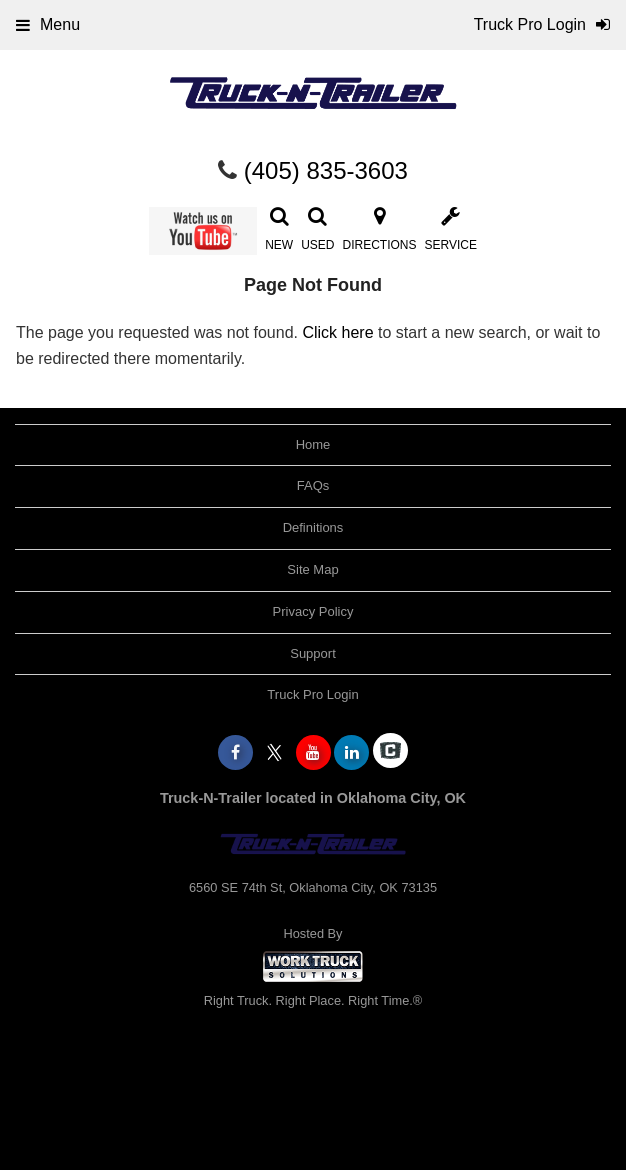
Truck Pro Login (312, 694)
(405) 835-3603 (326, 170)
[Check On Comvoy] (390, 753)
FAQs (313, 485)
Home (313, 444)
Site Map (312, 569)
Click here (337, 332)
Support (313, 653)
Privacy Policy (313, 611)
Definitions (313, 527)
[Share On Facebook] (235, 753)
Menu (48, 24)
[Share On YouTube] (313, 753)
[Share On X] (274, 753)
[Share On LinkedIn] (351, 753)
